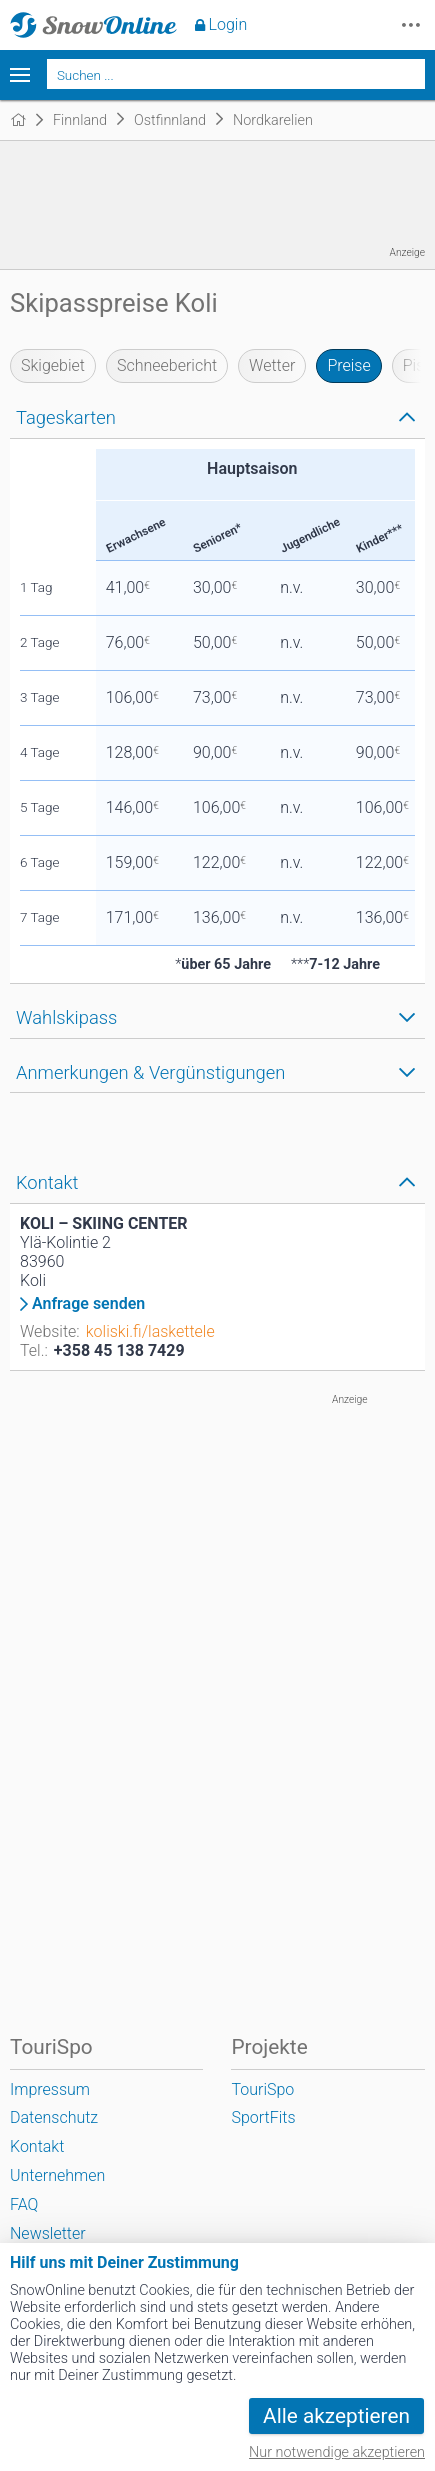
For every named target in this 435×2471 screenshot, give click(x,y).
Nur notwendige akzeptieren (337, 2452)
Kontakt (37, 2146)
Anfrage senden (88, 1304)
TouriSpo (262, 2089)
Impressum (50, 2089)
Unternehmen (57, 2175)
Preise (348, 365)
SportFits (263, 2117)
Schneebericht (167, 365)
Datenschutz (54, 2117)
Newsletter (48, 2233)
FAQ (24, 2204)
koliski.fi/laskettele (150, 1331)
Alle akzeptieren (336, 2416)
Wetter (272, 365)
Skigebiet (53, 365)
